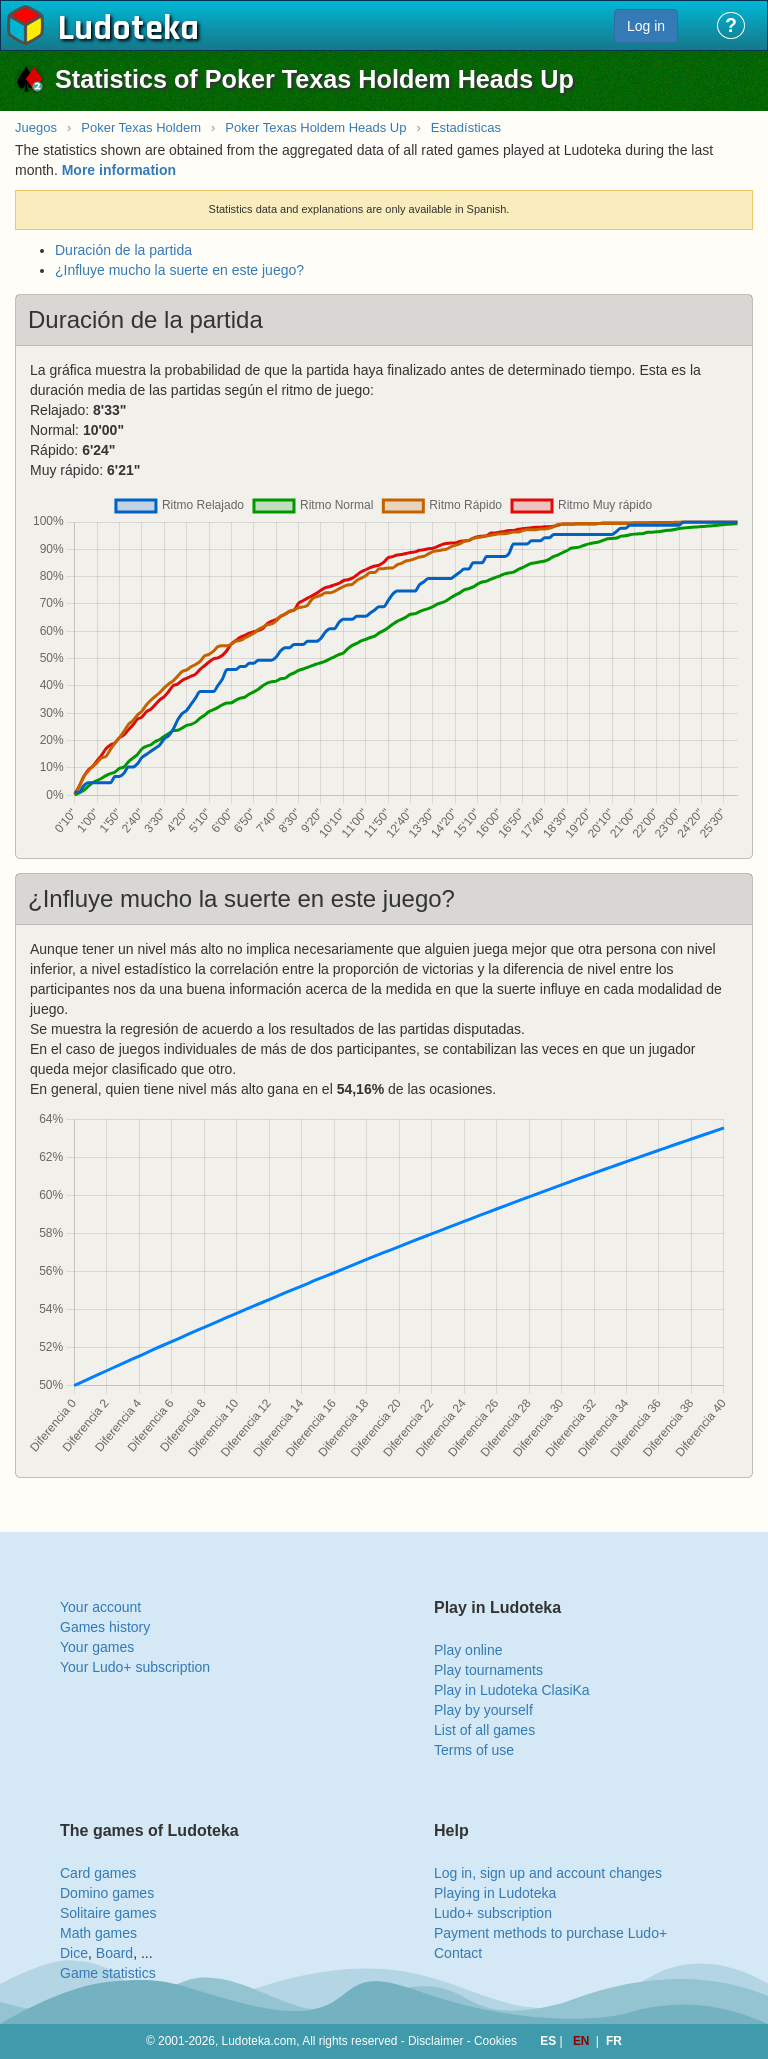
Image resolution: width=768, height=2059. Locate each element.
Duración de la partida (123, 250)
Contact (458, 1953)
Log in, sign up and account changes (548, 1873)
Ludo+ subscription (493, 1913)
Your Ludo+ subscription (135, 1667)
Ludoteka (128, 29)
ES (549, 2041)
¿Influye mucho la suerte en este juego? (179, 270)
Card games (98, 1873)
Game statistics (108, 1973)
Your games (97, 1647)
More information (119, 170)
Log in (646, 26)
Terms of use (474, 1750)
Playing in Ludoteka (495, 1893)
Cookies (495, 2041)
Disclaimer (436, 2041)
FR (614, 2041)
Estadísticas (466, 127)
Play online (468, 1650)
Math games (98, 1933)
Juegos (36, 127)
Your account (100, 1607)
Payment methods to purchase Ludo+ (550, 1933)
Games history (105, 1627)
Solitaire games (108, 1913)
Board (114, 1953)
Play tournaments (488, 1670)
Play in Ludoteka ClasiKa (512, 1690)
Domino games (107, 1893)
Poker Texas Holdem (141, 127)
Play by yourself (483, 1710)
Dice (74, 1953)
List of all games (484, 1730)
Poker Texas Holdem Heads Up (315, 127)
